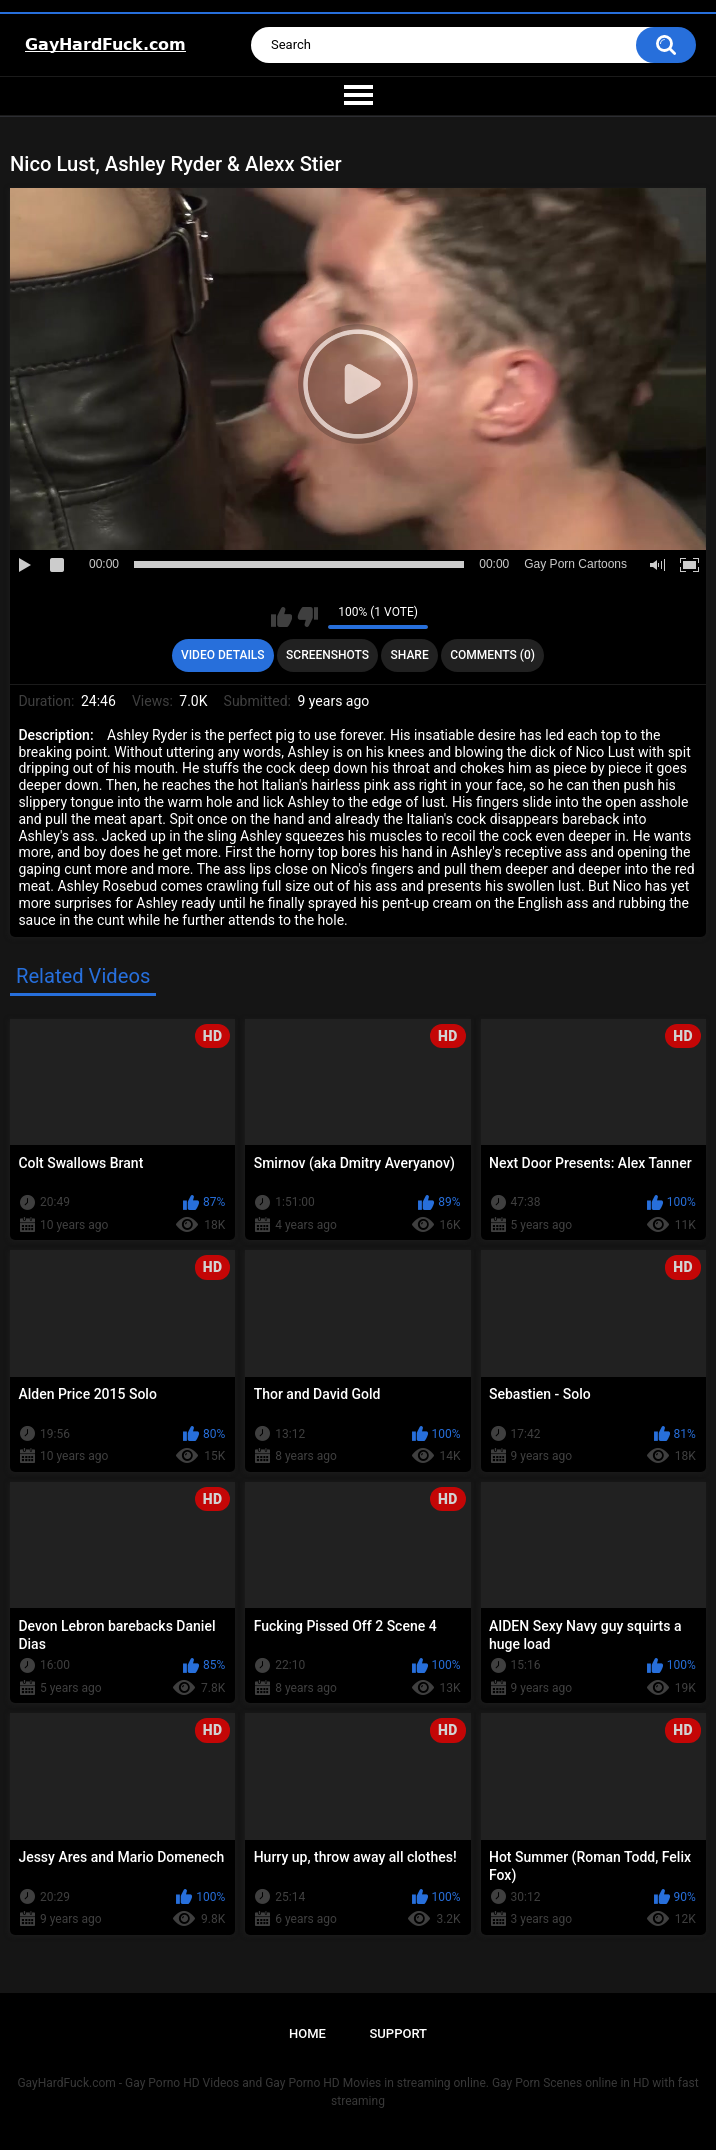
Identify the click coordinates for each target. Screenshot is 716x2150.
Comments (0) (492, 655)
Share (410, 655)
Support (398, 2033)
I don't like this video (307, 617)
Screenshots (327, 655)
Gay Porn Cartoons (575, 564)
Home (307, 2033)
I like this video (281, 617)
